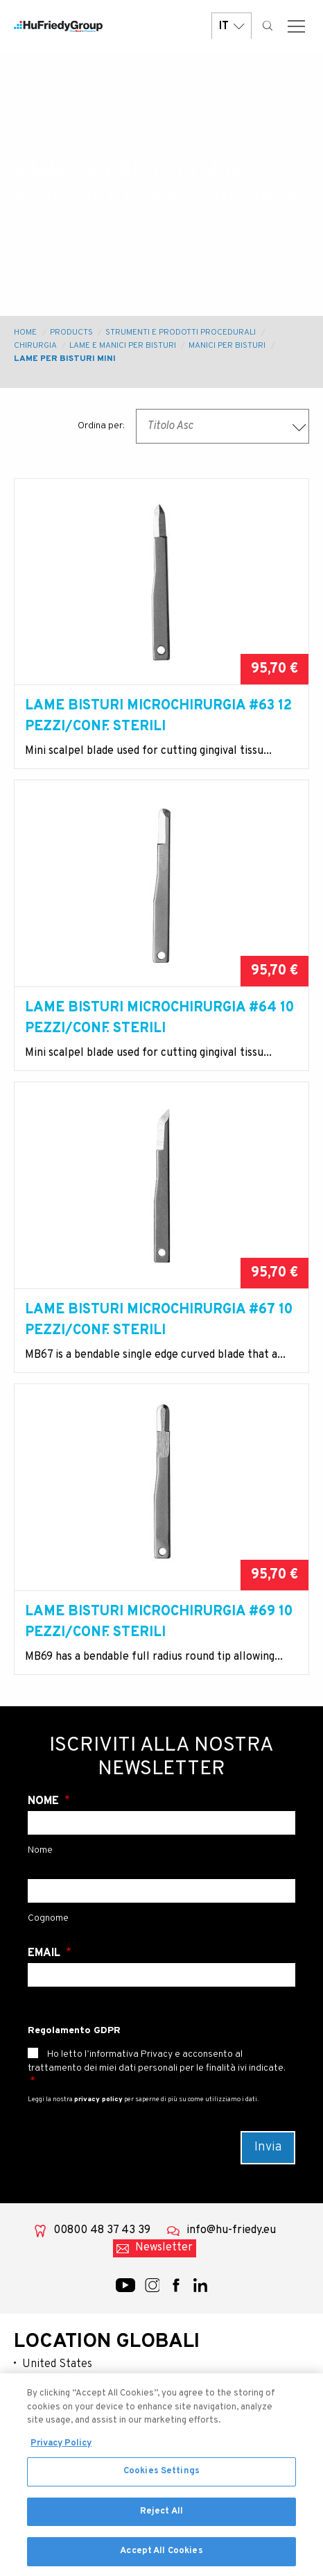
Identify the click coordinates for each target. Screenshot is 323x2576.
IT (231, 26)
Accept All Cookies (161, 2556)
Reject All (161, 2516)
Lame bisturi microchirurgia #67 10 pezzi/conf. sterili (159, 1320)
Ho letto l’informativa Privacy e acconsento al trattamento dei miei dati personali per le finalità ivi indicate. (157, 2061)
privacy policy (98, 2099)
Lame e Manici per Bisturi (122, 345)
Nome (45, 1801)
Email (45, 1953)
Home (25, 332)
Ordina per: (101, 426)
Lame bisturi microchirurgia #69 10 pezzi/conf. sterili (159, 1622)
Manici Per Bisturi (227, 345)
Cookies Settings (161, 2476)
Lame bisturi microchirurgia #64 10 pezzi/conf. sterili (159, 1018)
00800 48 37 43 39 (101, 2230)
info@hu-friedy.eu (231, 2230)
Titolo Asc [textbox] (170, 426)
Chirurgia (35, 345)
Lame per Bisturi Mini (65, 358)
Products (71, 332)
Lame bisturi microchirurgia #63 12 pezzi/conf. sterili (158, 716)
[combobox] (222, 426)
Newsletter (164, 2248)
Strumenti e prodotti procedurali (180, 332)
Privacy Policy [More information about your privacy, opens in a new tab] (60, 2448)
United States (57, 2364)
